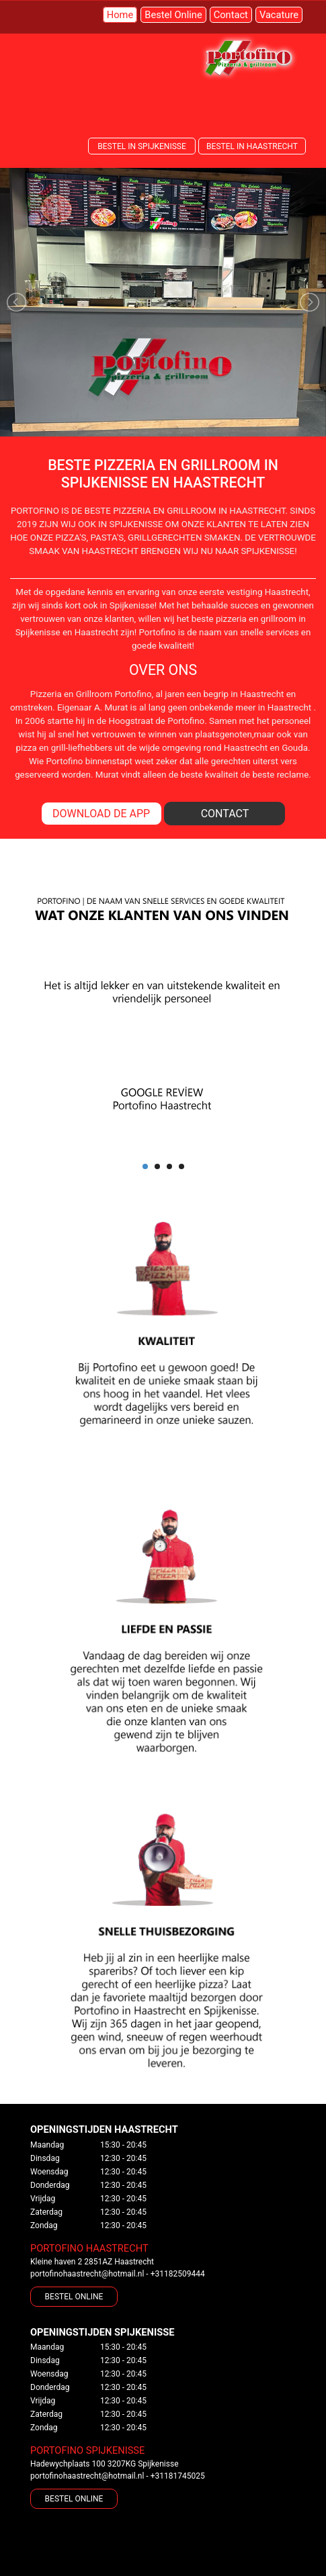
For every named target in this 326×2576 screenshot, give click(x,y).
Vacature (278, 15)
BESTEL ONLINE (74, 2296)
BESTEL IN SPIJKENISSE (141, 146)
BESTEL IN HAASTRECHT (252, 146)
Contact (231, 15)
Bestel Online (173, 15)
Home (120, 15)
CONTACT (225, 813)
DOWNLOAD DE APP (101, 813)
